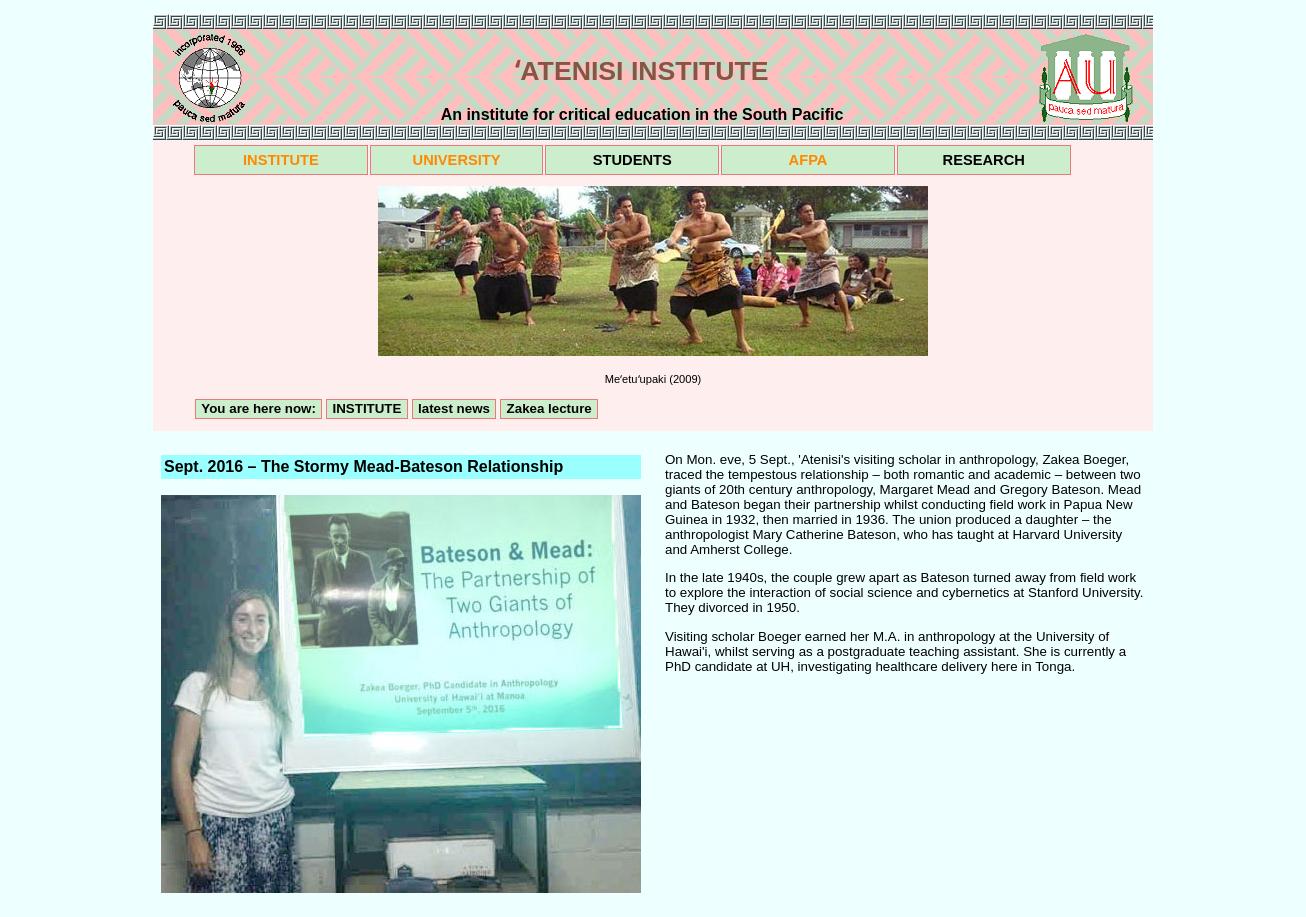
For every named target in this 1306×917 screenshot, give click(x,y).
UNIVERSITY (457, 160)
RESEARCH (984, 160)
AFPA (808, 160)
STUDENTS (632, 160)
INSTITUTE (281, 160)
